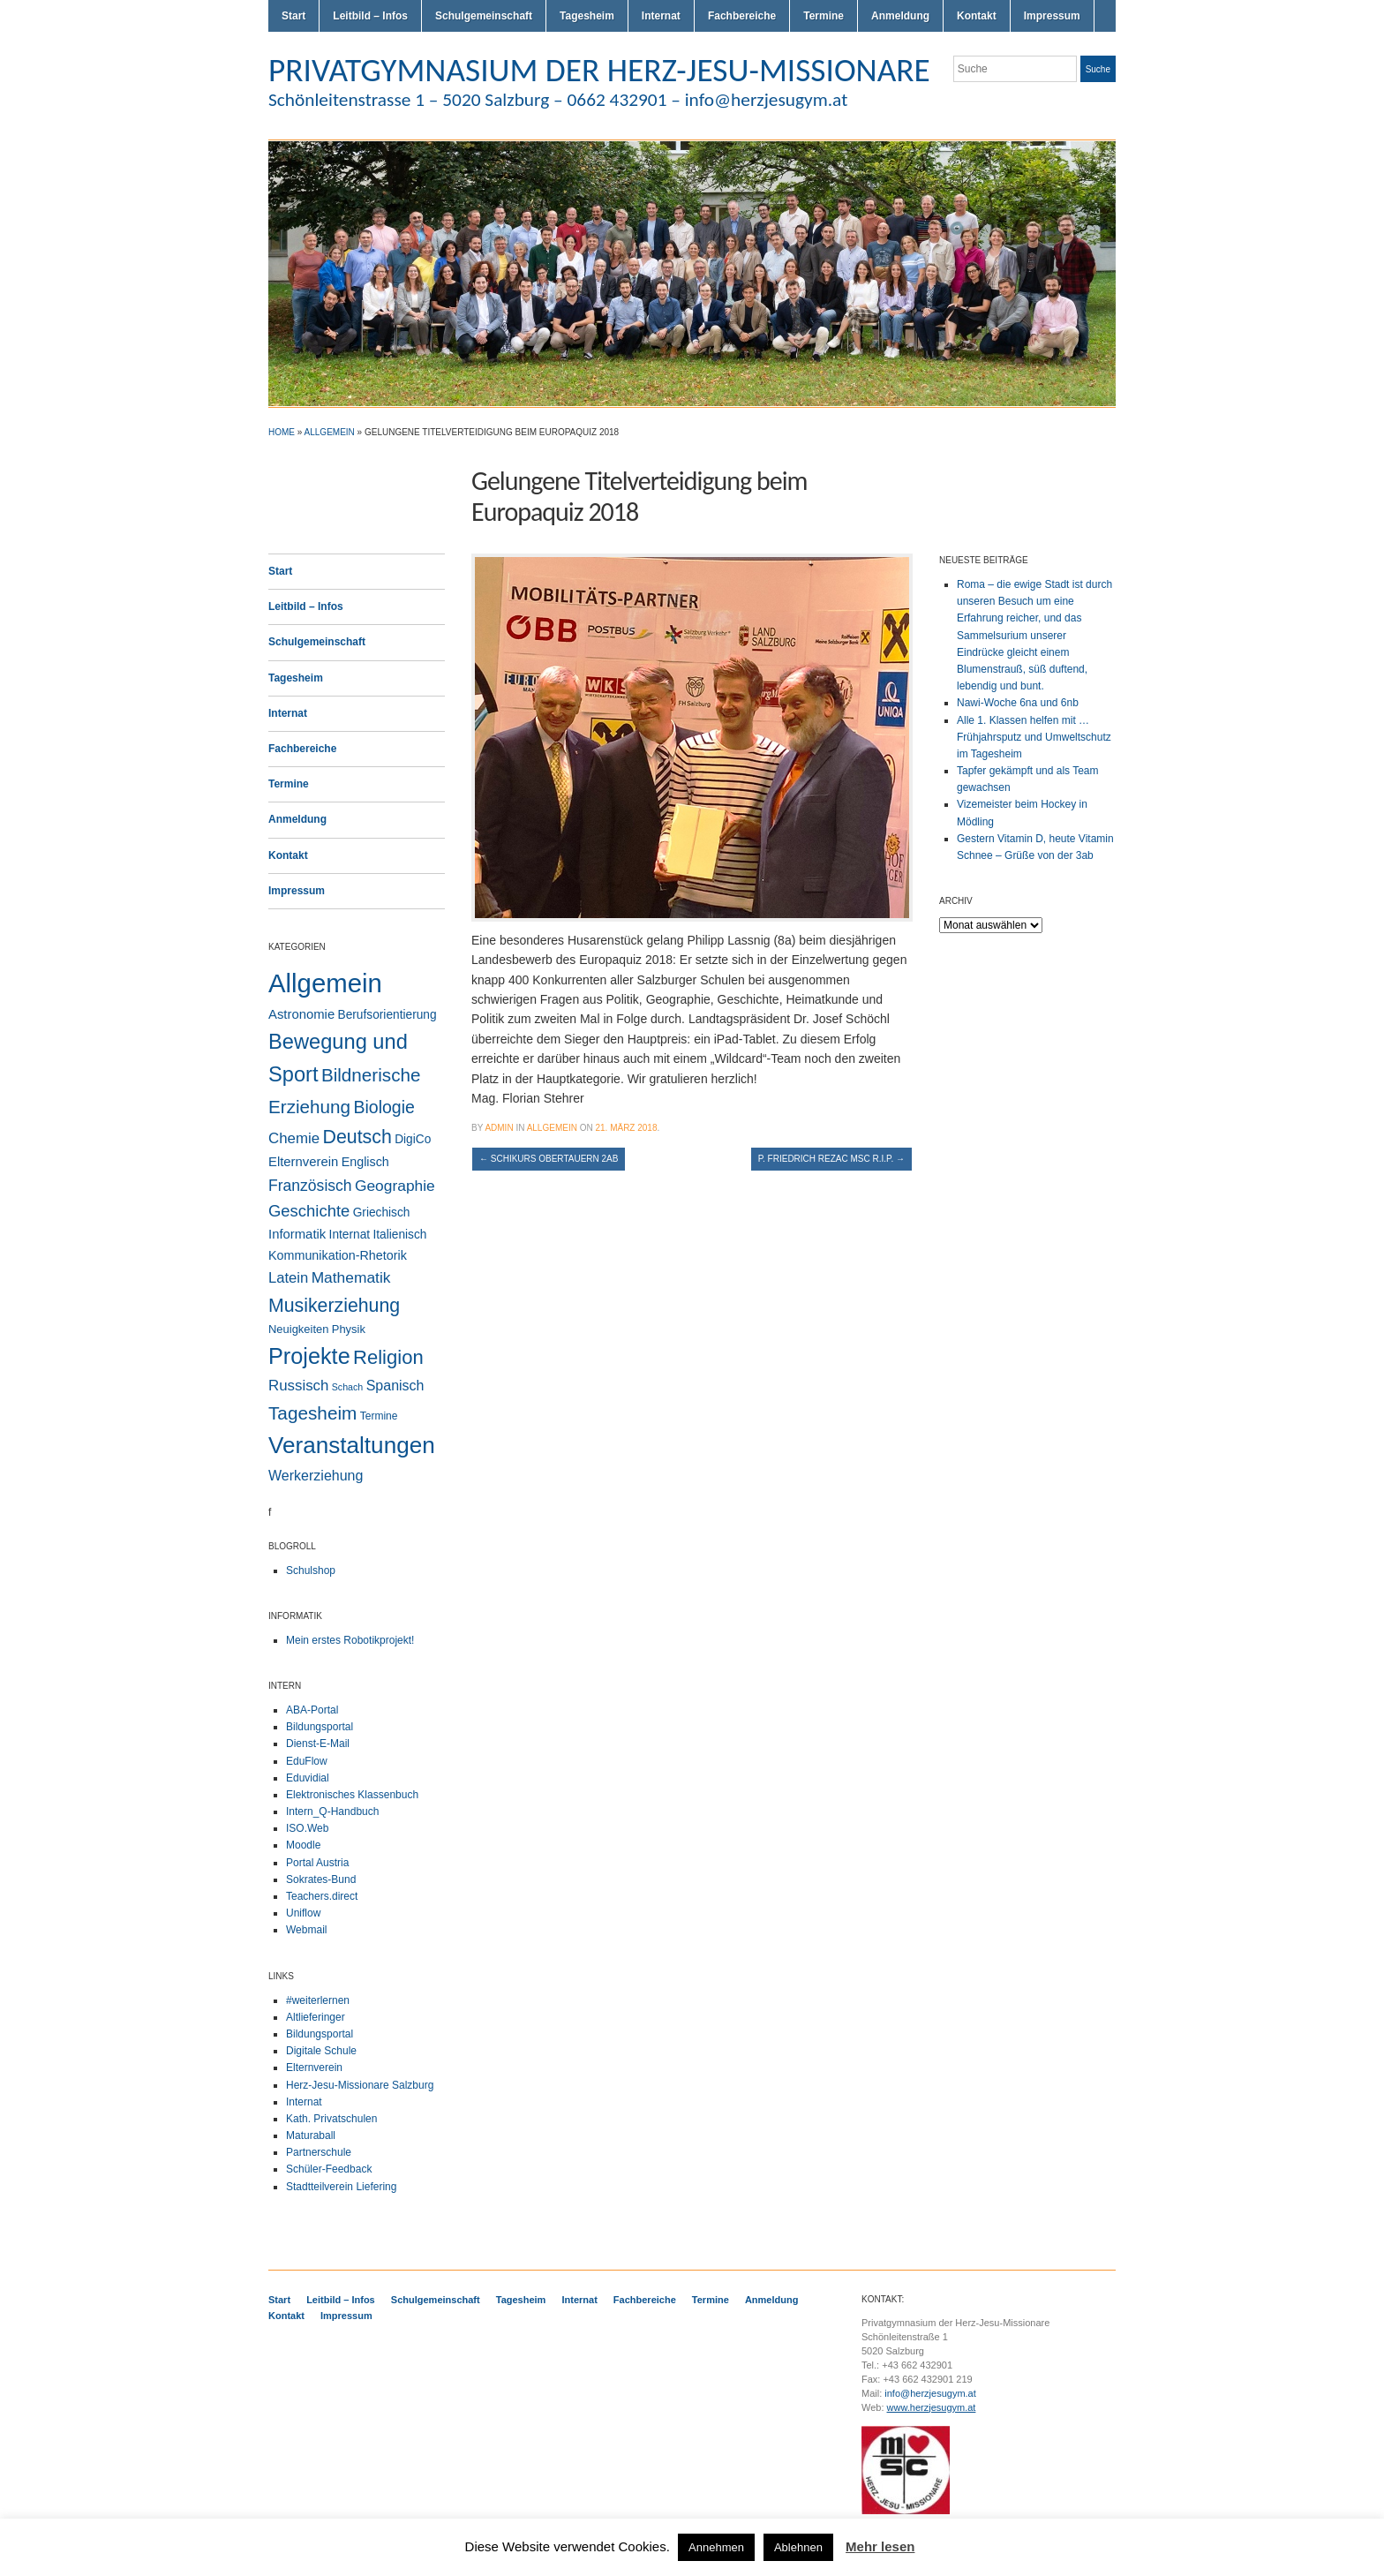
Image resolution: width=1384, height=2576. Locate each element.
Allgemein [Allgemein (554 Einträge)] (325, 983)
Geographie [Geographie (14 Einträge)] (395, 1185)
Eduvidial (307, 1778)
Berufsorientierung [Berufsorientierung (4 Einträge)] (387, 1014)
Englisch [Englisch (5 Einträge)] (365, 1162)
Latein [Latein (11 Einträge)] (288, 1277)
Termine (823, 16)
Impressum (1052, 16)
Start (293, 16)
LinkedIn (1107, 104)
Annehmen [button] (716, 2547)
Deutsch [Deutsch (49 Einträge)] (356, 1137)
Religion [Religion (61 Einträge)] (388, 1357)
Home (281, 432)
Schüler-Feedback (329, 2169)
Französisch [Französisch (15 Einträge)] (310, 1185)
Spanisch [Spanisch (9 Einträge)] (395, 1385)
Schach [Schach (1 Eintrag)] (348, 1387)
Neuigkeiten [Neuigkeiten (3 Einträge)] (298, 1329)
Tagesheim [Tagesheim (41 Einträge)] (312, 1413)
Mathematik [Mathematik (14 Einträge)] (351, 1277)
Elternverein (314, 2067)
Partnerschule (318, 2152)
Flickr (1064, 104)
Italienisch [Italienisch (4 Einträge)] (399, 1234)
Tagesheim (587, 16)
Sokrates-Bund (321, 1879)
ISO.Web (307, 1828)
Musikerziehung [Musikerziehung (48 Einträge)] (334, 1305)
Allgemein (330, 432)
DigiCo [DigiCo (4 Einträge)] (413, 1139)
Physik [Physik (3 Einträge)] (348, 1329)
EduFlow (306, 1761)
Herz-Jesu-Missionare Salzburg (359, 2085)
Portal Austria (317, 1863)
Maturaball (310, 2135)
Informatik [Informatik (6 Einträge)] (297, 1234)
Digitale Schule (321, 2051)
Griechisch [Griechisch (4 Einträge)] (381, 1212)
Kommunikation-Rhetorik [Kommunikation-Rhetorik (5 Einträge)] (337, 1255)
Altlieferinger (315, 2017)
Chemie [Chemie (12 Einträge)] (294, 1138)
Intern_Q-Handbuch (332, 1811)
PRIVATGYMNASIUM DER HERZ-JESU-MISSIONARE (599, 69)
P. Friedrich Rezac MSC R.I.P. (831, 1159)
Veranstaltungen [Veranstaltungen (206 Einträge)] (351, 1445)
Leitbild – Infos (370, 16)
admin (499, 1128)
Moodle (303, 1845)
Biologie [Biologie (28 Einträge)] (384, 1107)
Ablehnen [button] (798, 2547)
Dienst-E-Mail (318, 1743)
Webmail (306, 1930)
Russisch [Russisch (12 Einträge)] (298, 1385)
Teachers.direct (321, 1896)
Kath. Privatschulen (331, 2119)
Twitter (1043, 104)
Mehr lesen (880, 2546)
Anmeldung (900, 16)
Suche (1098, 69)
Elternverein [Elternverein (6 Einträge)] (303, 1162)
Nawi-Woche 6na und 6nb (1018, 703)
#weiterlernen (318, 2000)
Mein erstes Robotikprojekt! (350, 1640)
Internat (661, 16)
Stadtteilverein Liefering (341, 2187)
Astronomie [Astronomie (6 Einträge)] (301, 1014)
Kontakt (977, 16)
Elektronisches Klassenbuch (352, 1795)
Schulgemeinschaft (483, 16)
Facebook (1085, 104)
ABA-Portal (312, 1710)
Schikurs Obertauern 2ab (548, 1159)
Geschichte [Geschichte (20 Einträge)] (309, 1210)
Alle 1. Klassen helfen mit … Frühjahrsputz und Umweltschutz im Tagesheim (1034, 737)
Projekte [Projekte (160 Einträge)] (309, 1356)
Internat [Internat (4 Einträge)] (350, 1234)
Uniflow (303, 1913)
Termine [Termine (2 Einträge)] (379, 1416)
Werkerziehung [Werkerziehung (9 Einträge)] (315, 1475)
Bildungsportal (319, 1727)
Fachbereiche (742, 16)
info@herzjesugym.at (930, 2393)
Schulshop (310, 1570)
